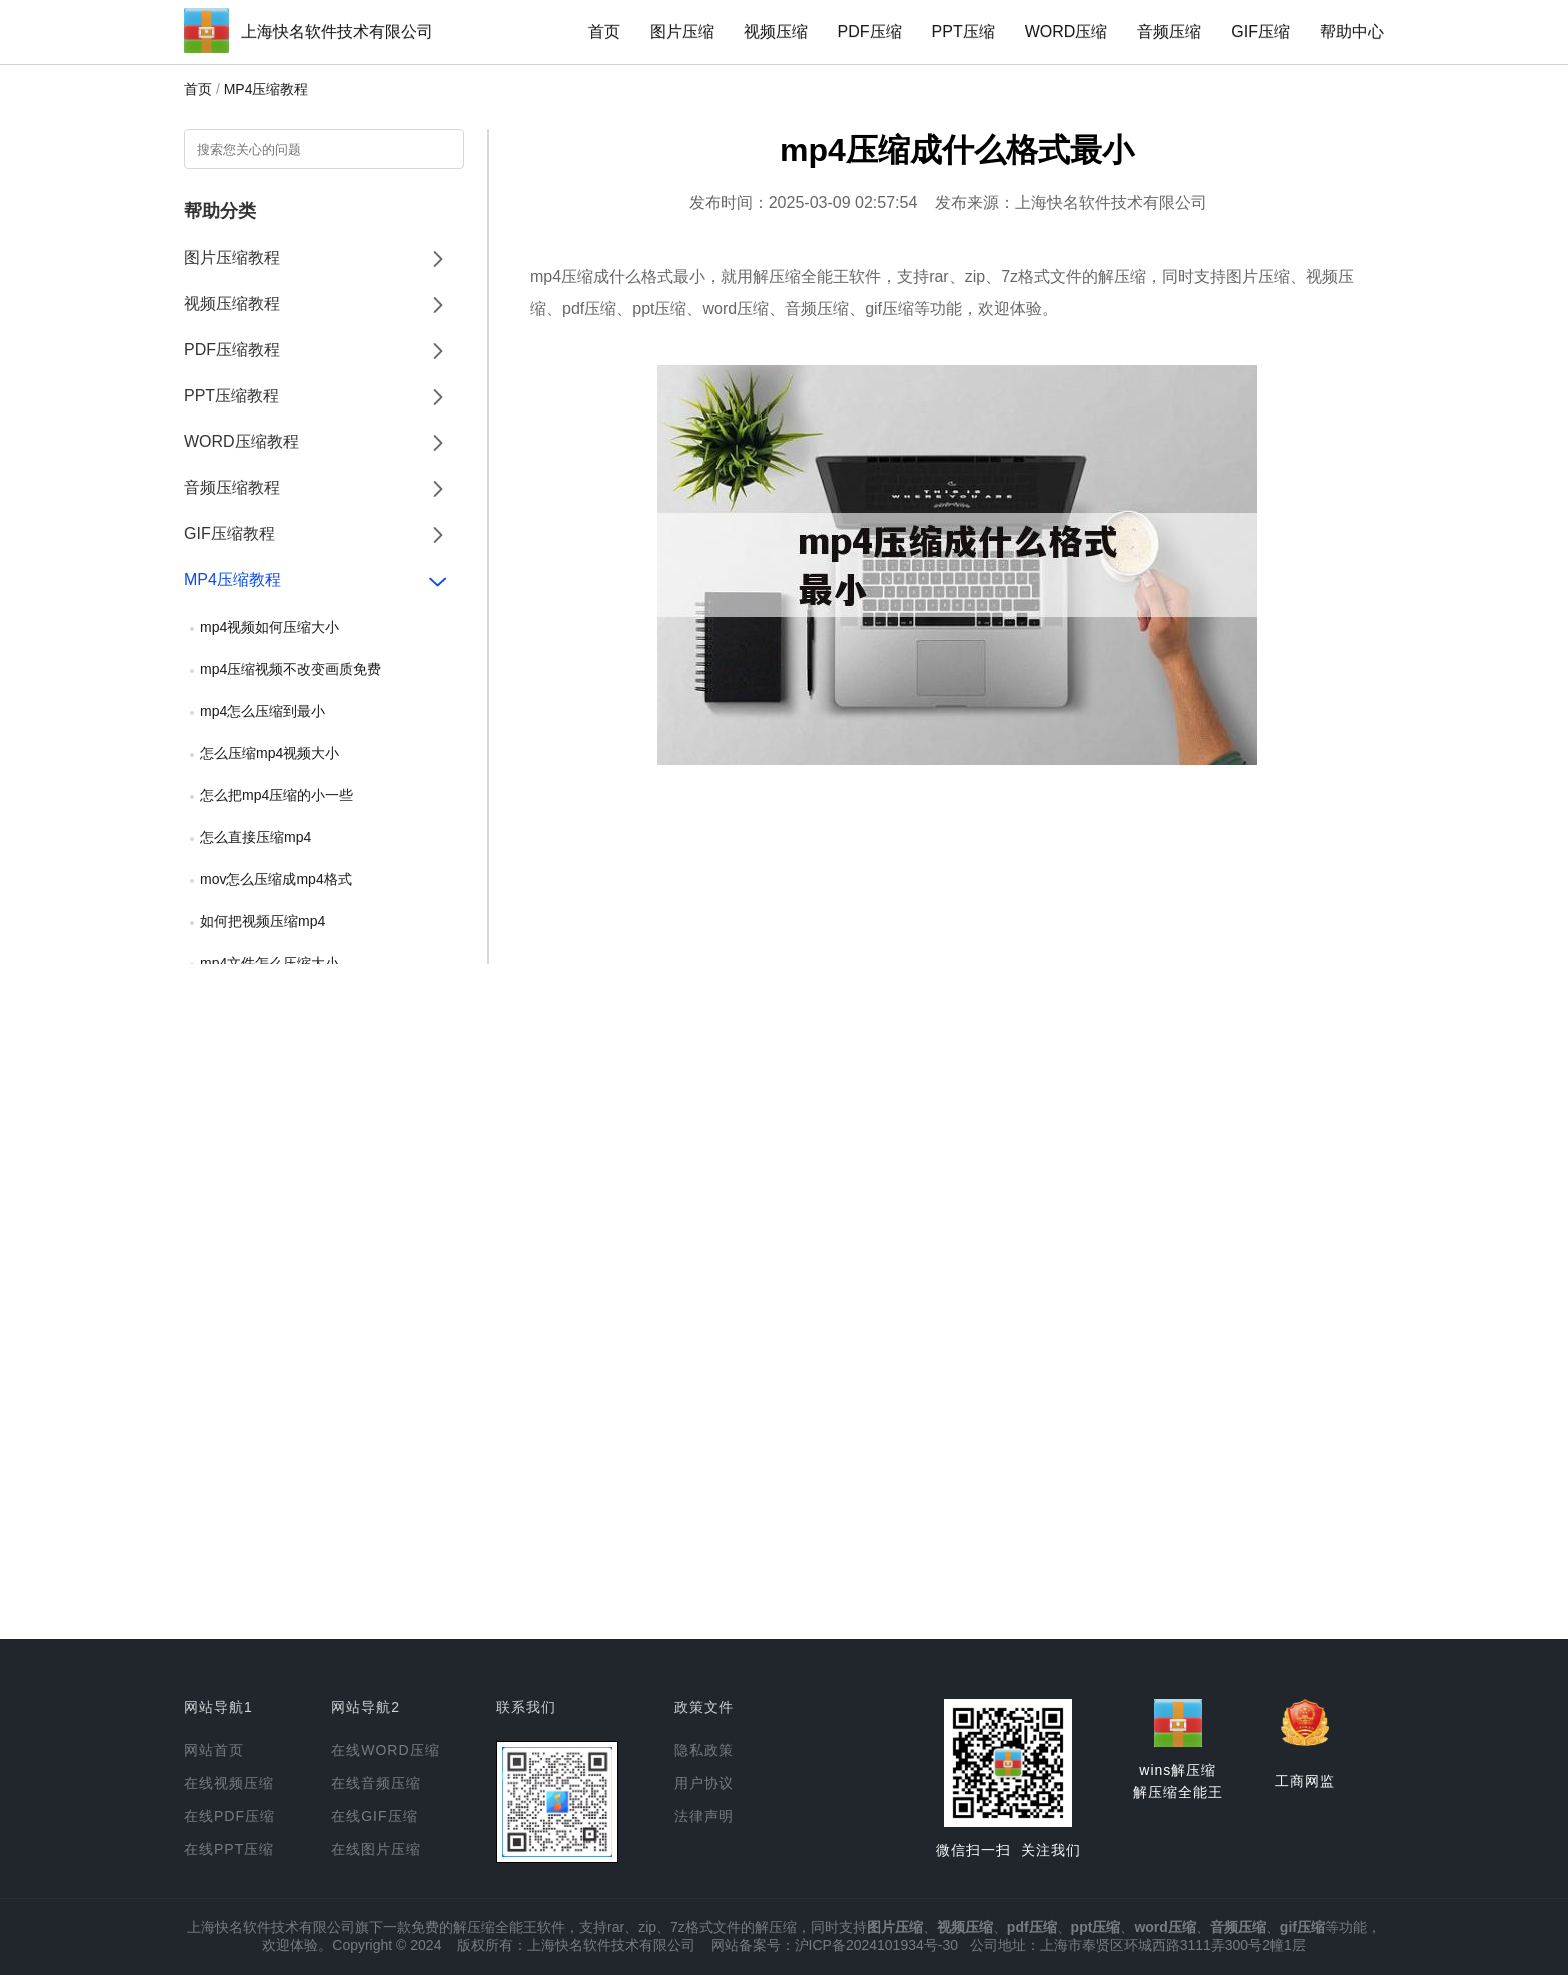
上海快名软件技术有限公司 (337, 31)
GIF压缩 (1260, 31)
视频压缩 (776, 31)
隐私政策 (704, 1750)
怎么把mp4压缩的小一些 (276, 795)
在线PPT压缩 (229, 1849)
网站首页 (214, 1750)
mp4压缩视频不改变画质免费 (290, 669)
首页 (604, 31)
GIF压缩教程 (229, 533)
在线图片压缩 (376, 1849)
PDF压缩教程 (232, 349)
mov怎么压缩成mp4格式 (276, 879)
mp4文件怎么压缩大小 (269, 963)
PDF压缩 (870, 31)
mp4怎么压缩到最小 (262, 711)
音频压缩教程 (232, 487)
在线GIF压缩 (374, 1816)
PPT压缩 (963, 31)
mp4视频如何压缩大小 (269, 627)
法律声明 (704, 1816)
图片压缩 (682, 31)
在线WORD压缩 (385, 1750)
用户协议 (704, 1783)
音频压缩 (1169, 31)
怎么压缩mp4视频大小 (269, 753)
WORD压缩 (1066, 31)
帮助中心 (1352, 31)
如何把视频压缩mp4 (262, 921)
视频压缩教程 (232, 303)
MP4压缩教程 (266, 89)
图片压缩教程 (232, 257)
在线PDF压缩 (229, 1816)
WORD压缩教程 (241, 441)
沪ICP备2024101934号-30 (876, 1945)
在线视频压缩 (229, 1783)
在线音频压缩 (376, 1783)
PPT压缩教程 (231, 395)
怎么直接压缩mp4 (255, 837)
